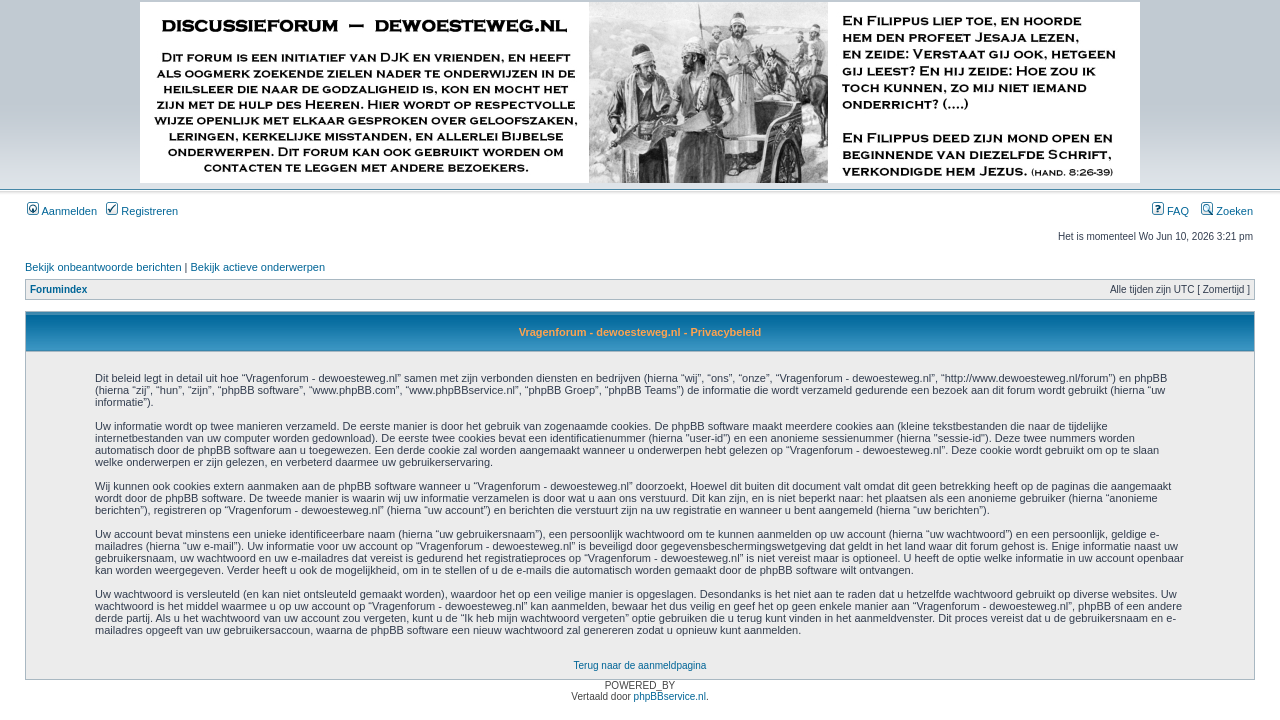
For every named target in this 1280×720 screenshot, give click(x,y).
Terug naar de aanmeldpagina (640, 665)
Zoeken (1227, 211)
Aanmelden (62, 211)
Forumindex (58, 289)
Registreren (142, 211)
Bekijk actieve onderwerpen (258, 267)
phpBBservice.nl (670, 696)
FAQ (1170, 211)
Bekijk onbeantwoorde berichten (103, 267)
